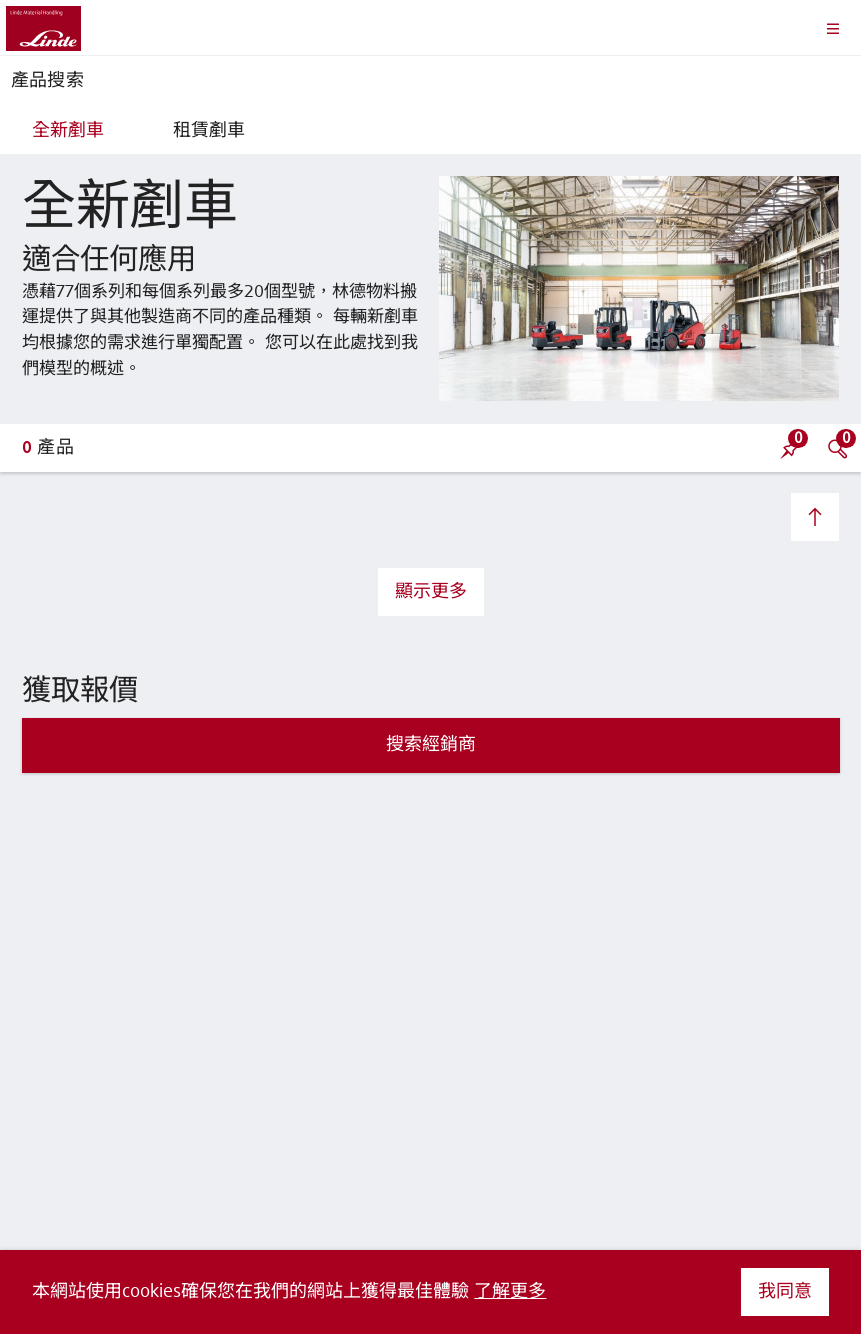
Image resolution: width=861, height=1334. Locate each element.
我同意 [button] (785, 1292)
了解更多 (510, 1292)
